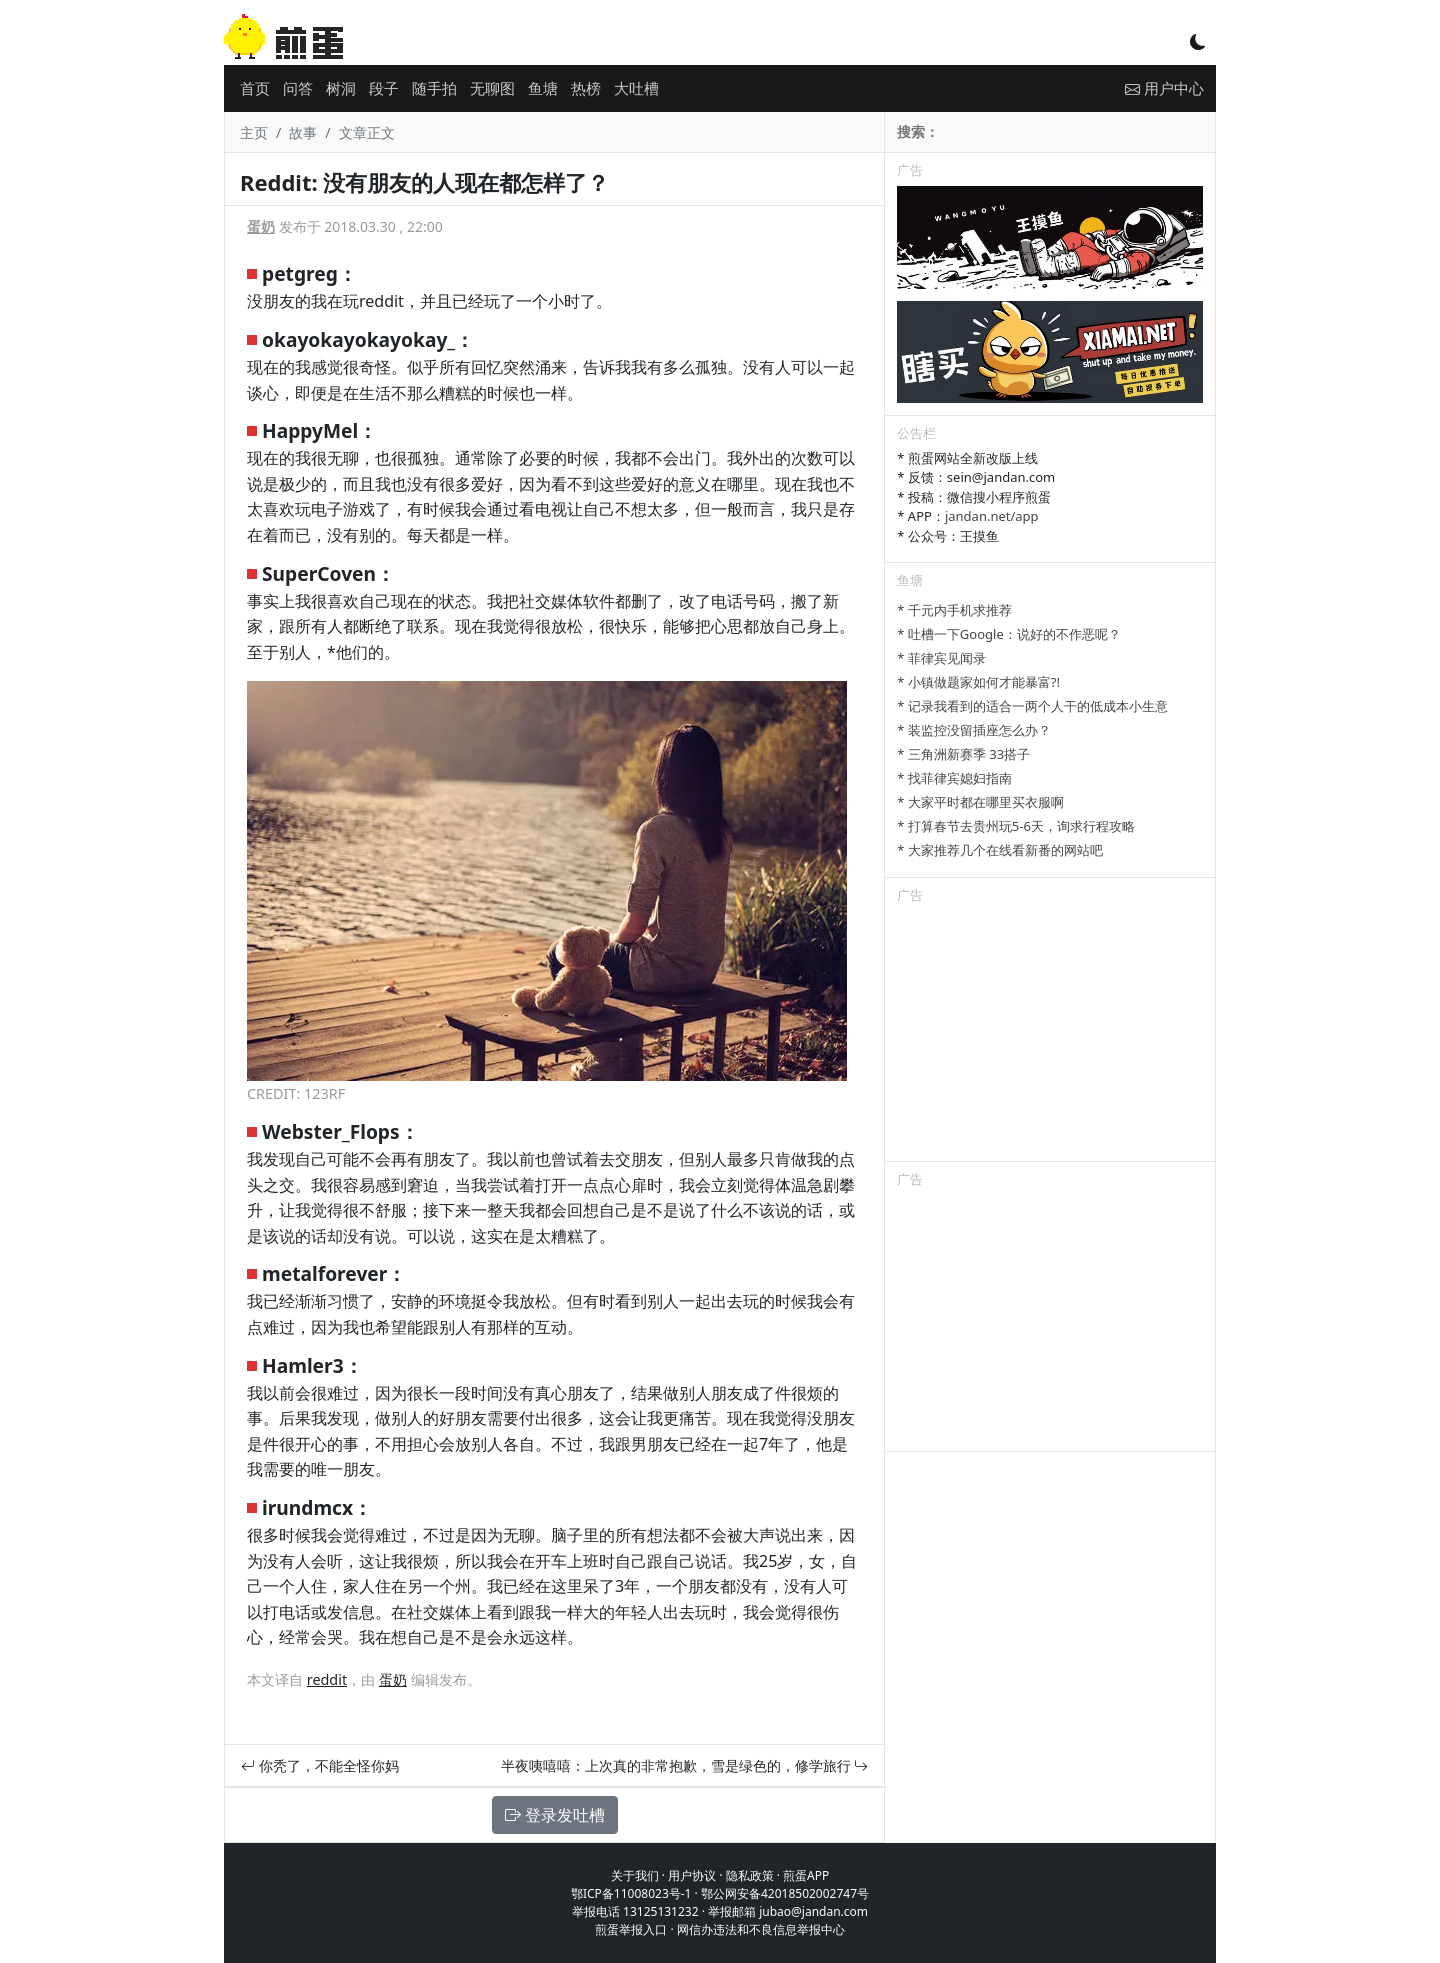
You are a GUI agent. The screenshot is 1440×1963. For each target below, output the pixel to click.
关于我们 (635, 1875)
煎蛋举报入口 (631, 1929)
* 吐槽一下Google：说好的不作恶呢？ (1008, 634)
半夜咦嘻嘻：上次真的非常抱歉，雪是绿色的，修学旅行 (685, 1765)
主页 (254, 132)
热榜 (586, 88)
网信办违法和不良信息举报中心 (761, 1929)
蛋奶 (261, 226)
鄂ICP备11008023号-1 (631, 1893)
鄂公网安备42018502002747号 (785, 1893)
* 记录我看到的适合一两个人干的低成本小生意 (1032, 706)
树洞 (341, 88)
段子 (384, 88)
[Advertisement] (1050, 1036)
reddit (327, 1679)
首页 (255, 88)
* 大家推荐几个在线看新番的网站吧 (1000, 850)
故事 (303, 132)
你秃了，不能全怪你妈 (320, 1765)
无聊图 (492, 88)
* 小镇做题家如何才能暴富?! (978, 682)
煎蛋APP (806, 1875)
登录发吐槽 (555, 1815)
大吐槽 (636, 88)
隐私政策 (750, 1875)
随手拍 (434, 88)
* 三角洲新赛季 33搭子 (963, 754)
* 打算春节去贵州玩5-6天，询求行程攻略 (1016, 826)
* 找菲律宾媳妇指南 (954, 778)
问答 (298, 88)
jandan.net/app (992, 516)
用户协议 (692, 1875)
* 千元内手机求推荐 (954, 610)
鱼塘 (543, 88)
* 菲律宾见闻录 (941, 658)
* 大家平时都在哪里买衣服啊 (980, 802)
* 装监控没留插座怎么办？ (974, 730)
